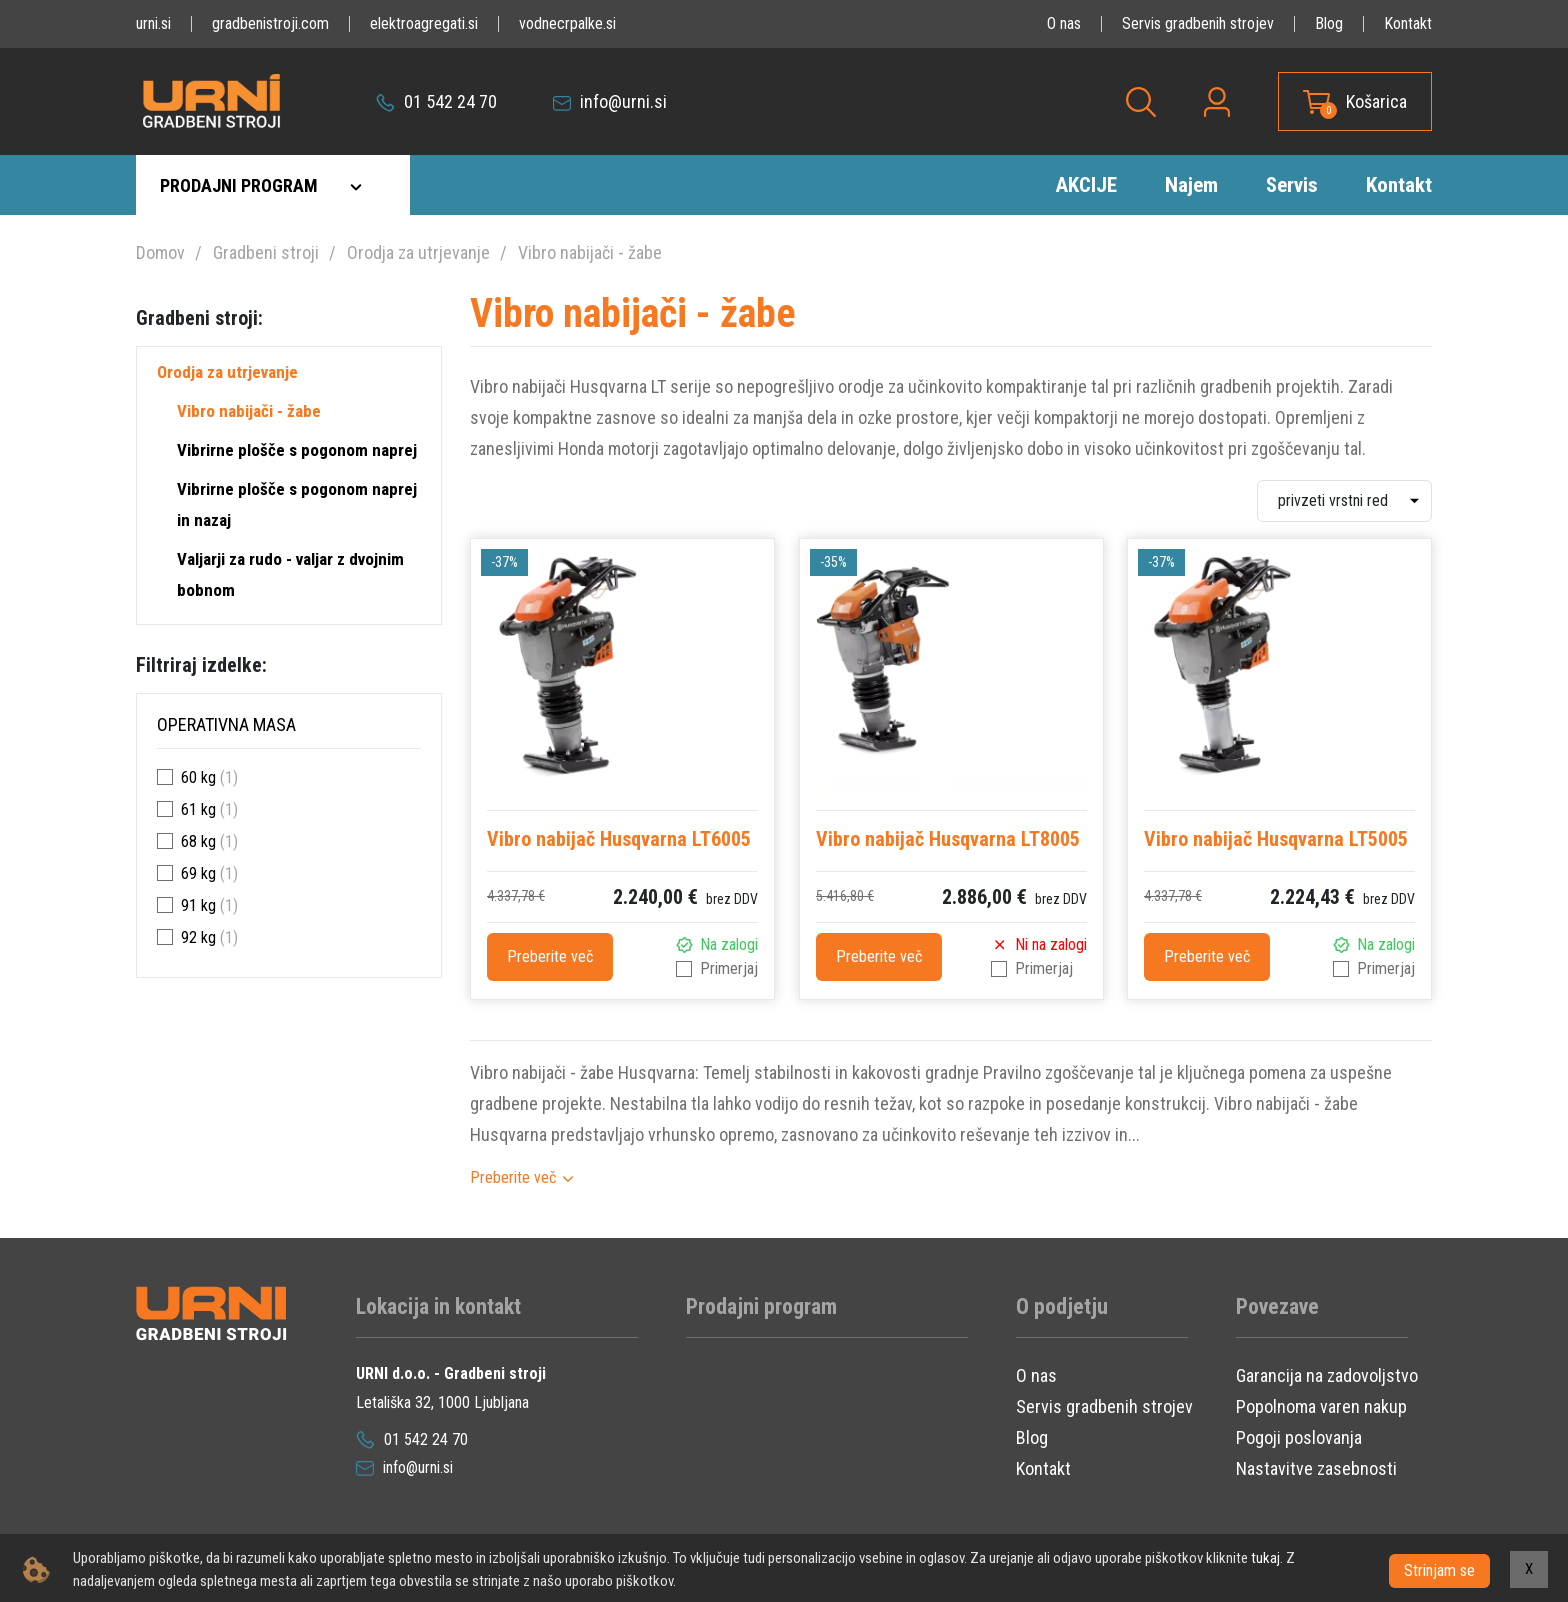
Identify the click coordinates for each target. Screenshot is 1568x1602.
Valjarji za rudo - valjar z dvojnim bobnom (290, 574)
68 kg (198, 841)
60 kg (198, 777)
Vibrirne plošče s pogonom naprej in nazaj (297, 504)
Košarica (1376, 101)
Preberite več (550, 956)
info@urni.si (610, 101)
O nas (1064, 23)
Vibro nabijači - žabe (590, 252)
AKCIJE (1086, 185)
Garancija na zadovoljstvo (1327, 1375)
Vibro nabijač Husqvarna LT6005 (619, 839)
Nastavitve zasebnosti (1316, 1468)
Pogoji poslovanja (1299, 1437)
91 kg (198, 905)
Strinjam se (1439, 1569)
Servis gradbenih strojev (1198, 23)
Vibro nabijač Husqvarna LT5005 (1276, 839)
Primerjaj (729, 968)
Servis (1292, 185)
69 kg (198, 873)
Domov (160, 252)
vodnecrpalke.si (567, 23)
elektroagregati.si (424, 23)
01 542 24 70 (436, 101)
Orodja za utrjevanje (418, 252)
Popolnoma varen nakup (1321, 1406)
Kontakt (1408, 23)
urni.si (153, 23)
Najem (1191, 185)
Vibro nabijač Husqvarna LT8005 (948, 839)
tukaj (1265, 1558)
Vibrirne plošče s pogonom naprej (297, 450)
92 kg (198, 937)
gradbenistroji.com (270, 23)
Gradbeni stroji (266, 252)
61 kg (198, 809)
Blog (1329, 23)
